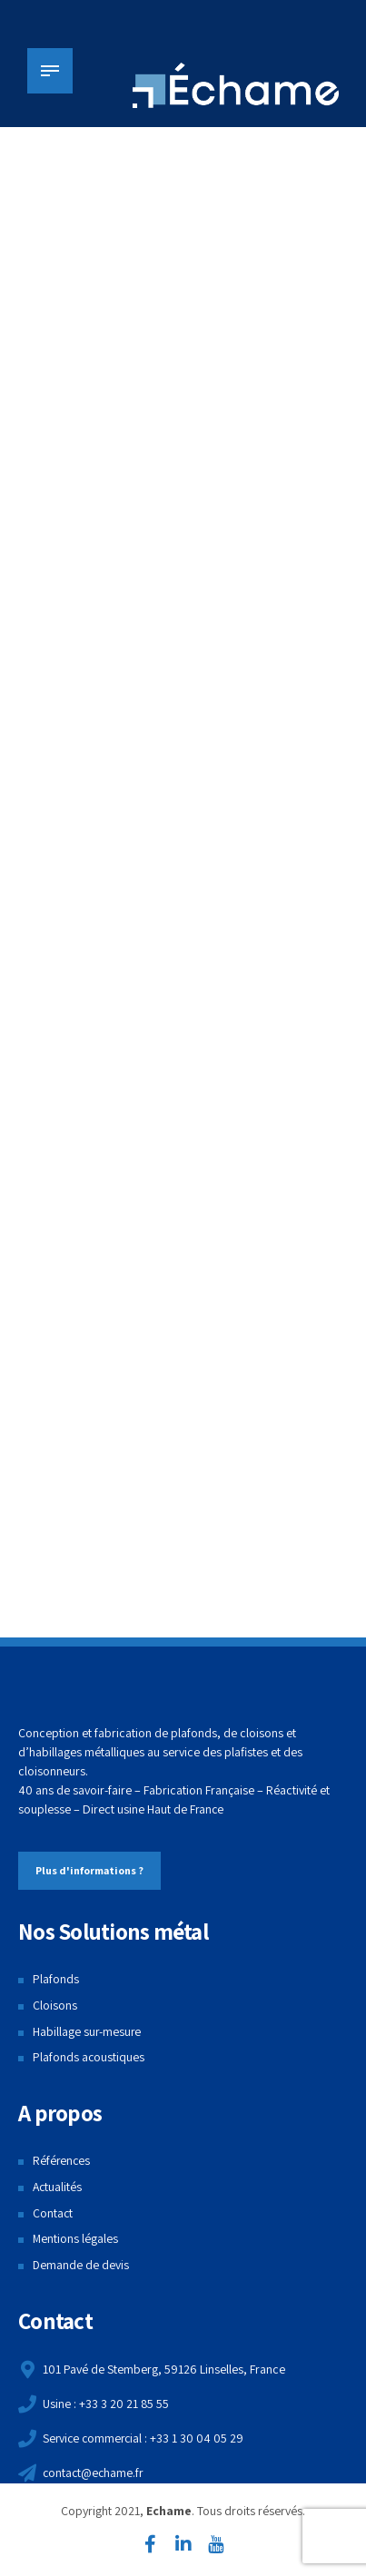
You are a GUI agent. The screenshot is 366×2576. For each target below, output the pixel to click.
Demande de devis (81, 2266)
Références (62, 2162)
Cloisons (55, 2007)
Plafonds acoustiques (89, 2059)
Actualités (58, 2188)
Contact (53, 2215)
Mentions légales (76, 2240)
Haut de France (186, 1811)
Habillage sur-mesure (88, 2033)
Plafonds (56, 1981)
